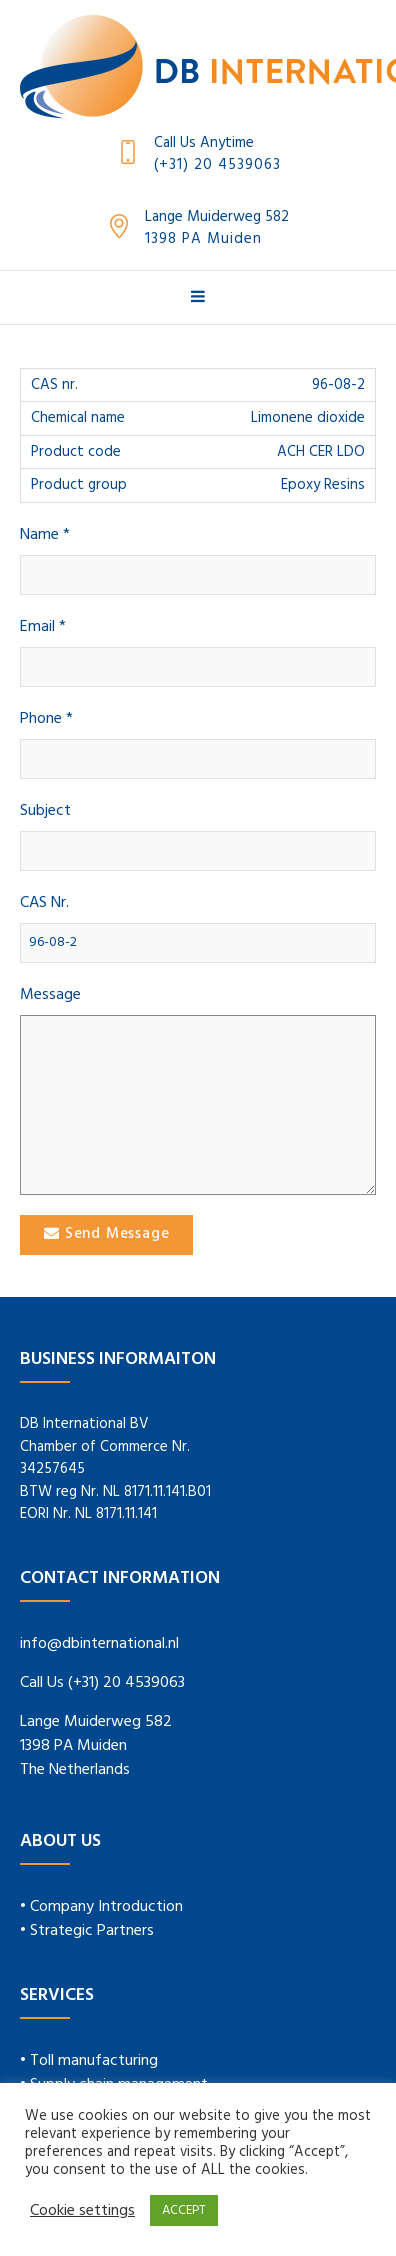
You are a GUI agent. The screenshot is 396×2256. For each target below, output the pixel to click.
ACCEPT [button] (184, 2210)
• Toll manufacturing (89, 2061)
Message (50, 995)
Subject (45, 811)
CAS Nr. (44, 903)
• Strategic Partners (87, 1931)
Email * (43, 627)
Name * (45, 535)
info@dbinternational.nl (99, 1644)
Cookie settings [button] (82, 2211)
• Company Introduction (101, 1907)
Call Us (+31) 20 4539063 (102, 1683)
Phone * (46, 719)
